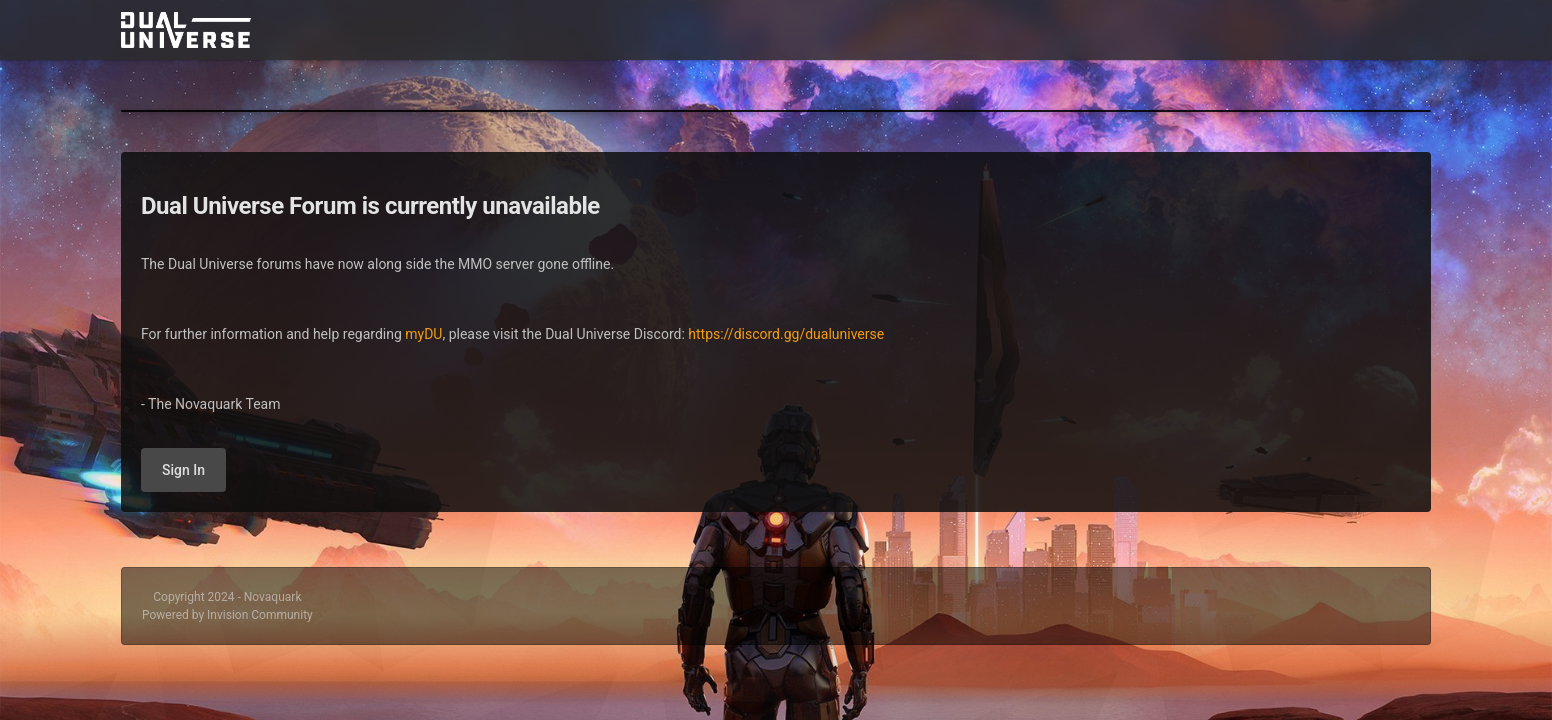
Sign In (183, 470)
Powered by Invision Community (227, 615)
